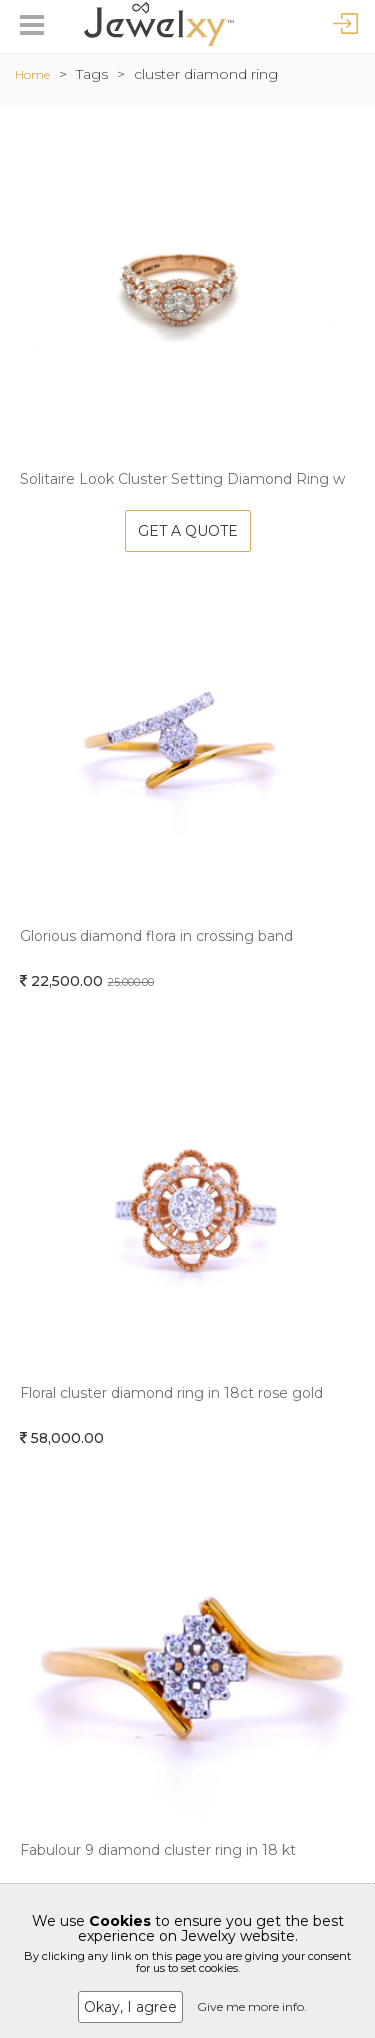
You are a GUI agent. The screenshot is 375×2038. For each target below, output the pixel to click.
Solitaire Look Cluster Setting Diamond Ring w (182, 479)
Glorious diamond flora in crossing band (156, 936)
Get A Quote (188, 531)
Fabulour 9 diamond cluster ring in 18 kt (158, 1850)
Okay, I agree (130, 2007)
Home (32, 74)
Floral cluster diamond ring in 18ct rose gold (171, 1393)
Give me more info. (252, 2006)
